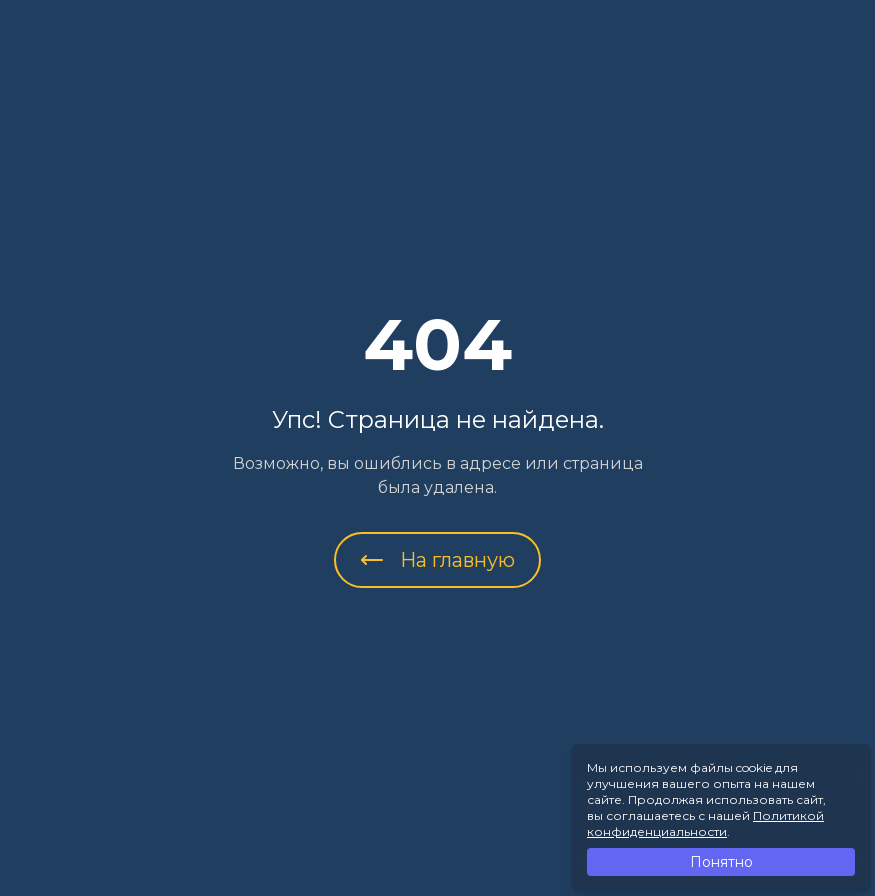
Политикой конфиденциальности (705, 823)
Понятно (721, 862)
